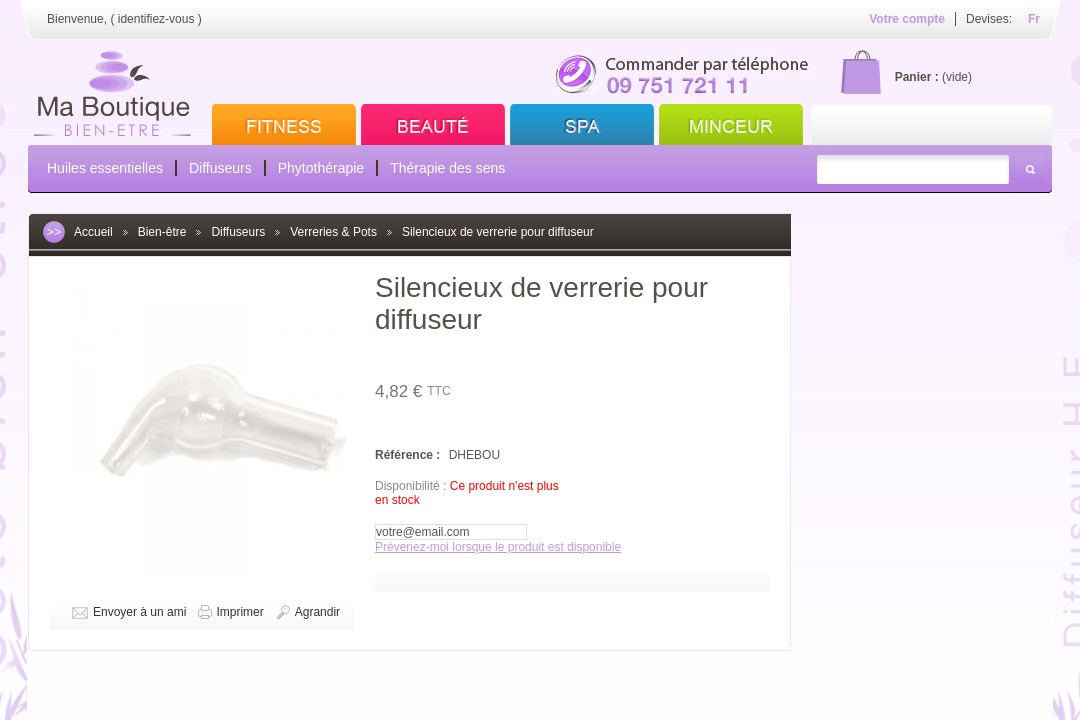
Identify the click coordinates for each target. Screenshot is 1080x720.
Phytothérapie (321, 168)
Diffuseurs (220, 168)
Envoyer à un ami (139, 612)
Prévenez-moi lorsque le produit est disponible (498, 547)
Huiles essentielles (105, 168)
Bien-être (162, 232)
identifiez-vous (156, 19)
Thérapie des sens (447, 168)
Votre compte (907, 19)
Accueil (93, 232)
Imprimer (239, 612)
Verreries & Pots (333, 232)
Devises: (989, 19)
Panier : (917, 77)
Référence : (409, 455)
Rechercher (1030, 169)
